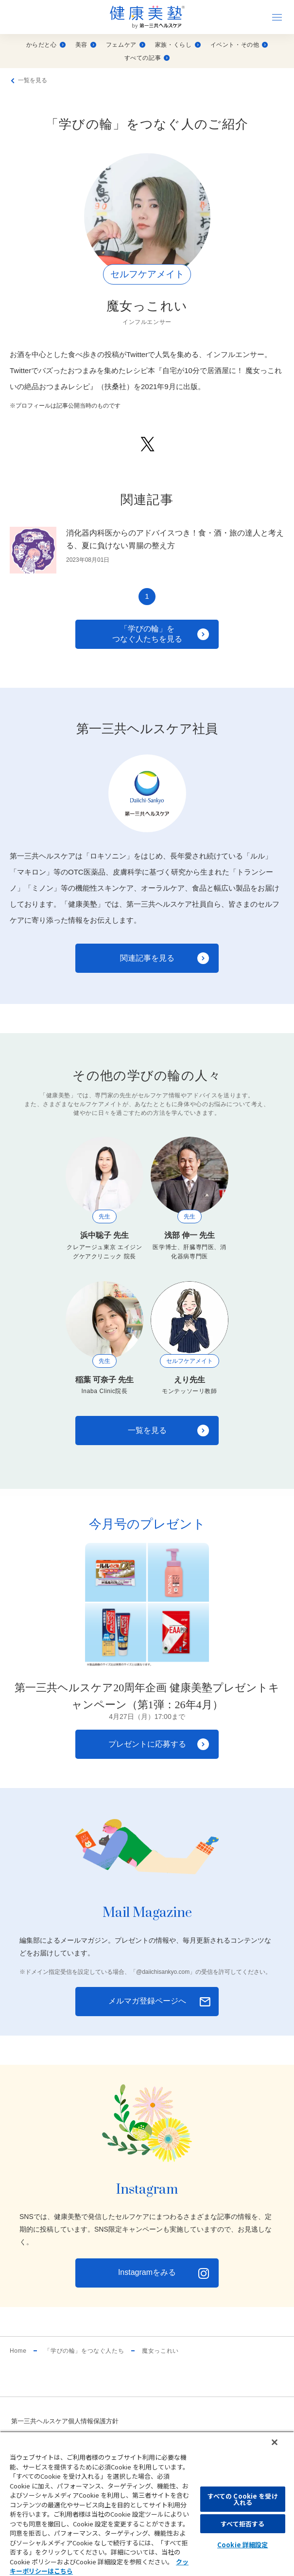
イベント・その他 (239, 45)
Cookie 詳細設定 (242, 2544)
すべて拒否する (242, 2523)
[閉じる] (274, 2442)
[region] (147, 2503)
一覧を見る (32, 80)
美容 (85, 45)
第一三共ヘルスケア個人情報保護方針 (65, 2421)
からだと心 (46, 45)
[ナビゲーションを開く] (277, 17)
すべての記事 (147, 58)
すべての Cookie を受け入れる (243, 2499)
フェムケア (125, 45)
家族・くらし (178, 45)
